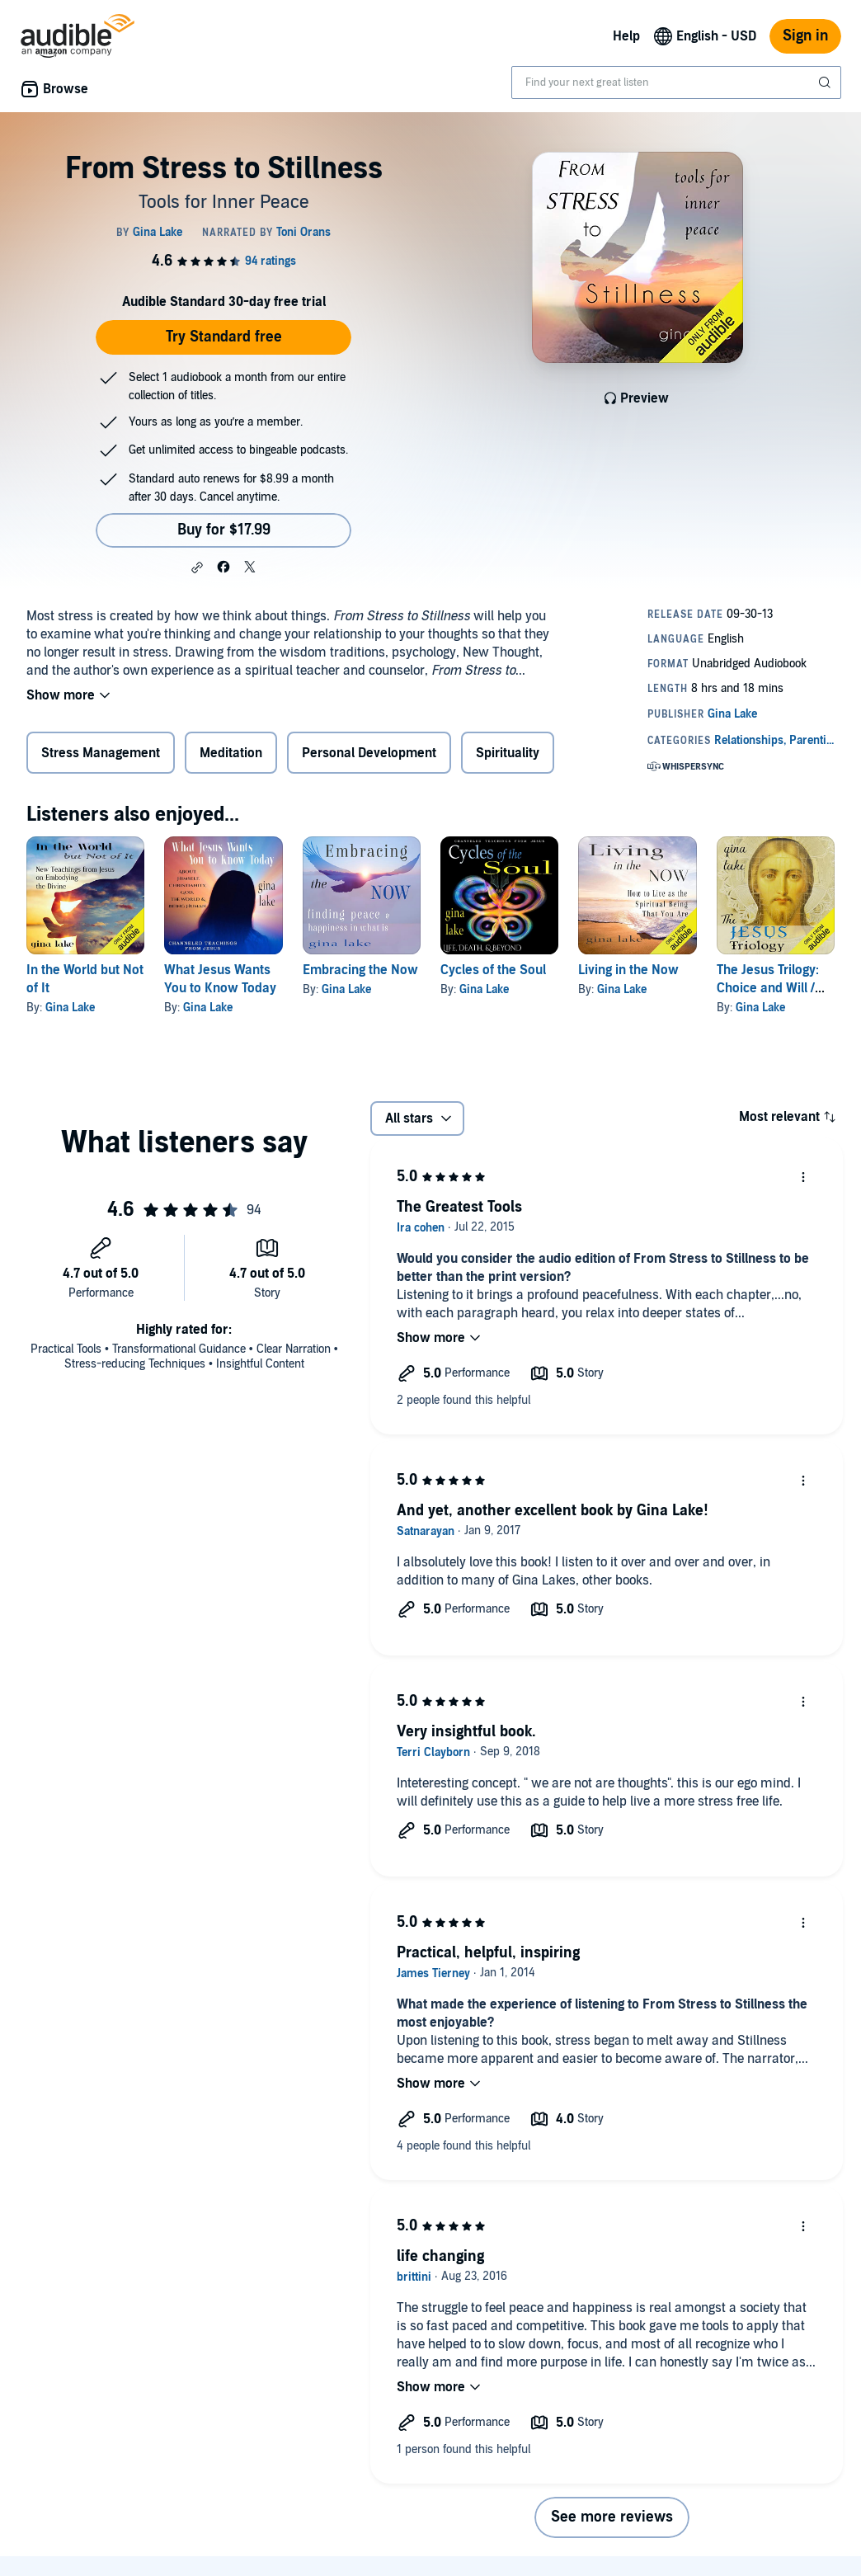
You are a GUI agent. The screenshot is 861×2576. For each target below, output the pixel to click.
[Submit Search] (826, 82)
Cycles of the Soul (493, 970)
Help (626, 36)
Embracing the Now (360, 970)
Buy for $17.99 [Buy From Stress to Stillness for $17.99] (224, 530)
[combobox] (676, 82)
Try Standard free (224, 337)
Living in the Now (628, 970)
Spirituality (507, 753)
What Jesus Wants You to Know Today (220, 979)
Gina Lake (70, 1008)
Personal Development (369, 753)
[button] (197, 567)
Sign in (805, 36)
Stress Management (100, 753)
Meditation (231, 753)
